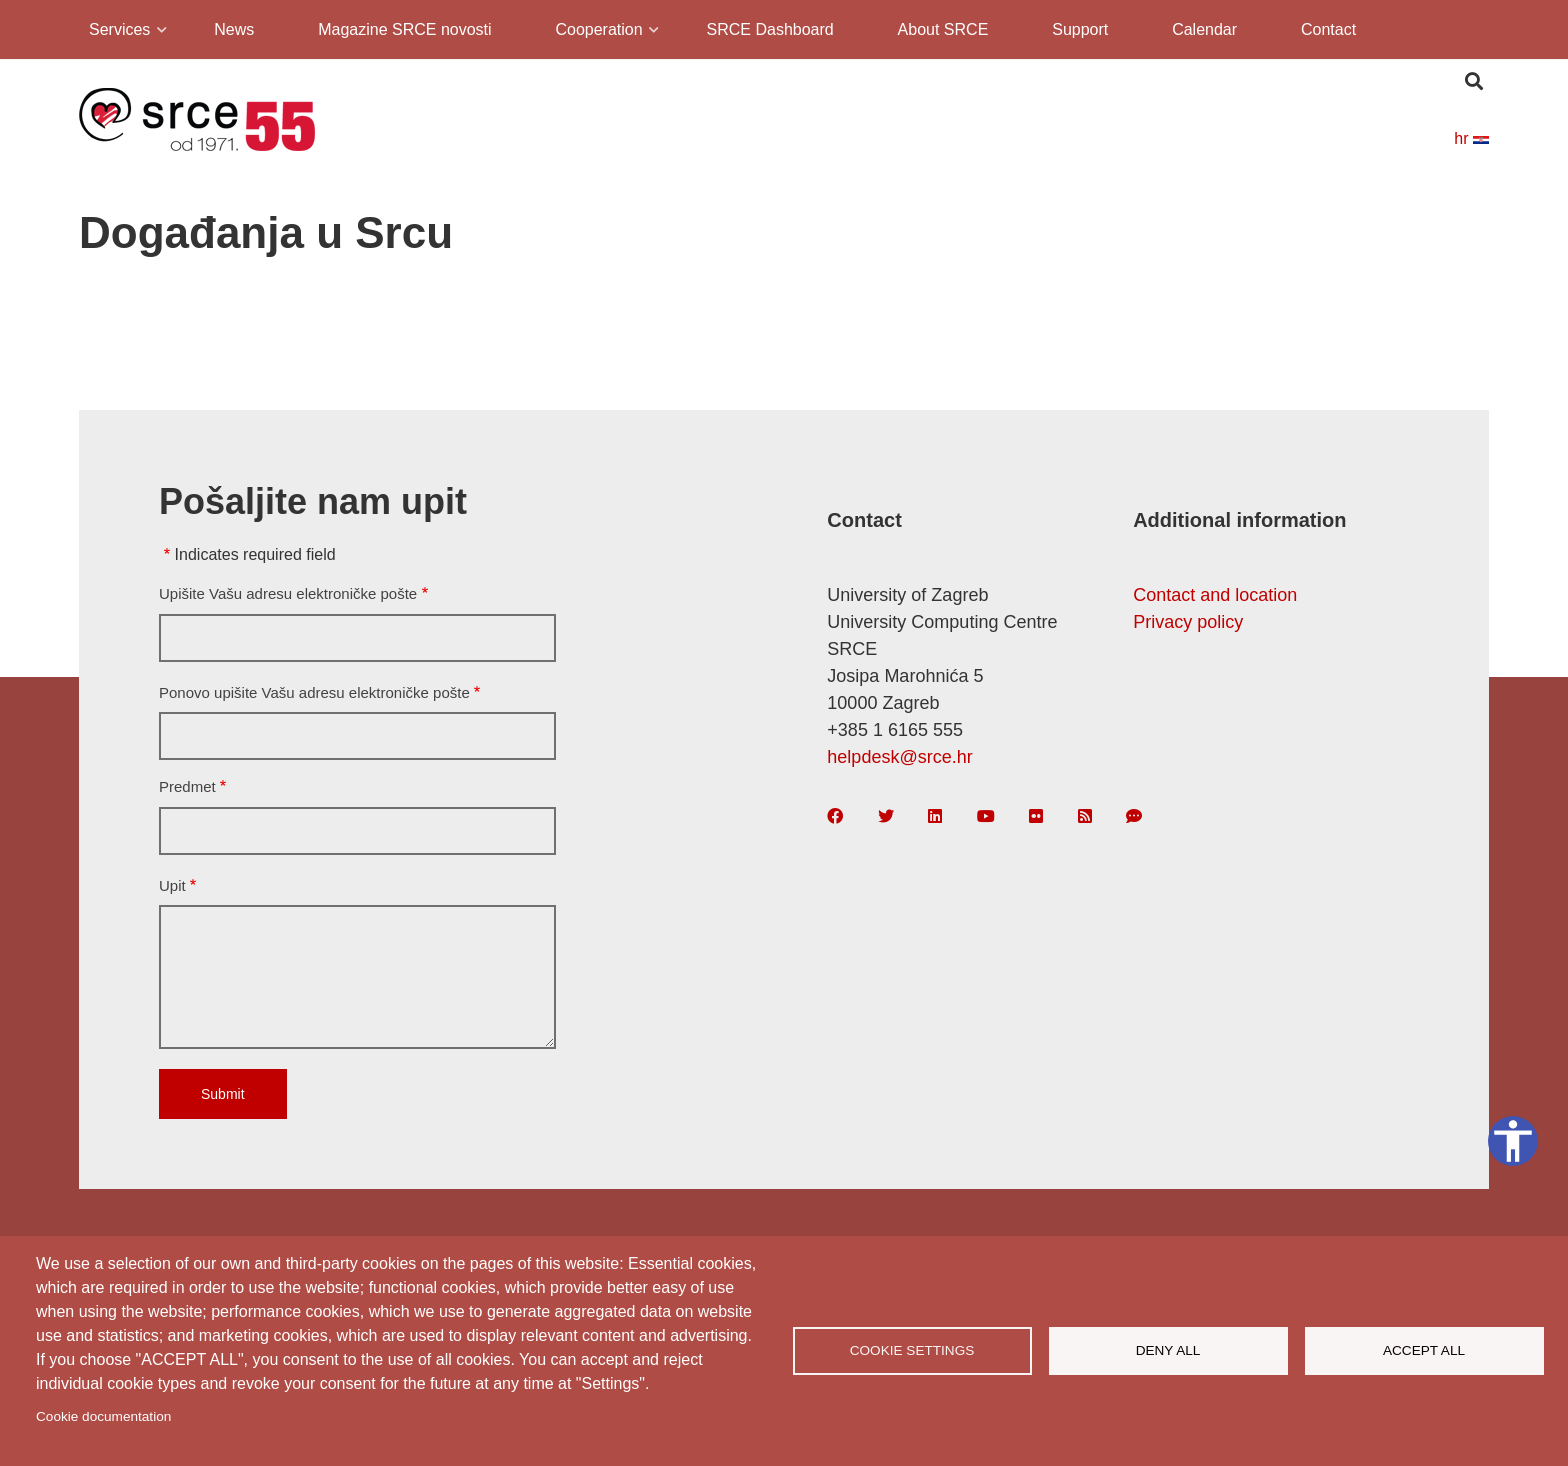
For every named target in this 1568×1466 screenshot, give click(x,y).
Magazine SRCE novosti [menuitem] (404, 29)
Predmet (187, 786)
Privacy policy (1188, 622)
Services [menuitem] (118, 32)
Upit (172, 885)
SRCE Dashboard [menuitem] (770, 29)
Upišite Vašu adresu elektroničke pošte (288, 593)
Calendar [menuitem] (1204, 29)
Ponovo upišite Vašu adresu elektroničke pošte (314, 692)
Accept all (1424, 1350)
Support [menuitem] (1080, 29)
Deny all (1168, 1350)
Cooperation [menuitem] (597, 32)
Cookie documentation (103, 1416)
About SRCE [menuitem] (943, 29)
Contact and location (1215, 595)
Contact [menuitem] (1328, 29)
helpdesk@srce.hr (899, 757)
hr (1471, 138)
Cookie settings (912, 1350)
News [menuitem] (234, 29)
